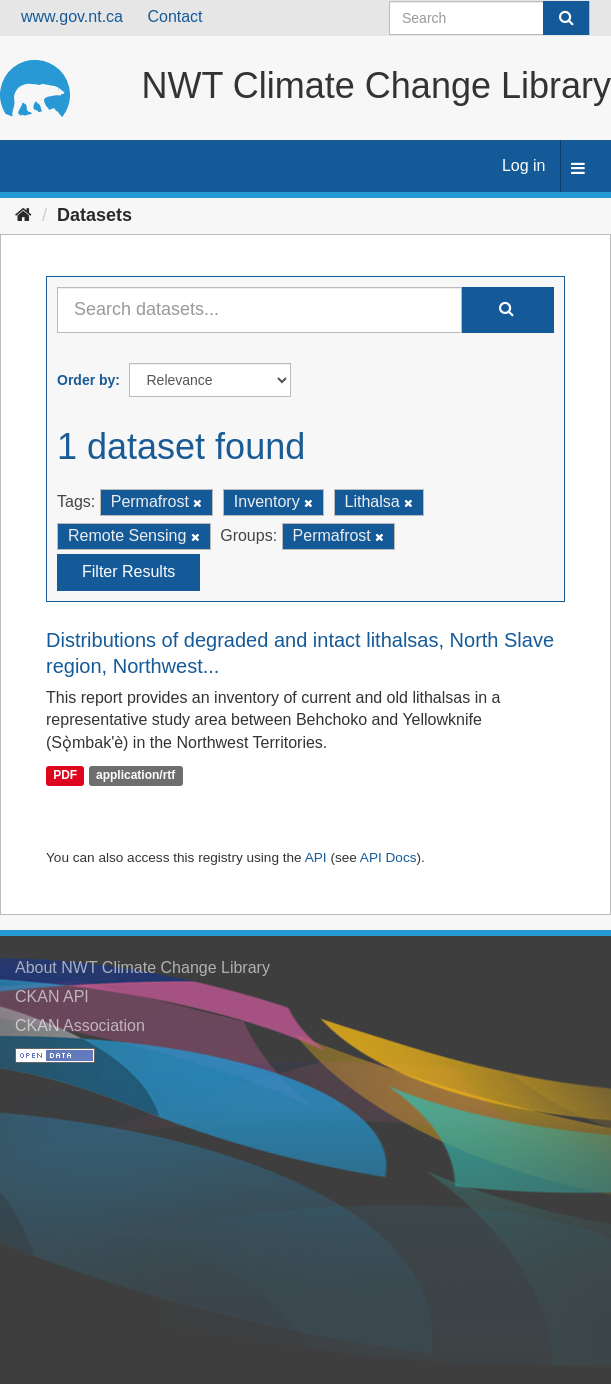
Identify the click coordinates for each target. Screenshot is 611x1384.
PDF (65, 775)
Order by (86, 380)
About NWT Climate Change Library (142, 967)
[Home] (23, 215)
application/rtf (135, 775)
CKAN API (52, 996)
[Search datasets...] (259, 310)
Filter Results (128, 571)
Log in (524, 165)
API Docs (388, 857)
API (316, 857)
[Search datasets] (489, 18)
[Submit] (566, 18)
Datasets (94, 215)
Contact (174, 16)
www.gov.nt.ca (72, 16)
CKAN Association (80, 1025)
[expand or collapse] (578, 169)
